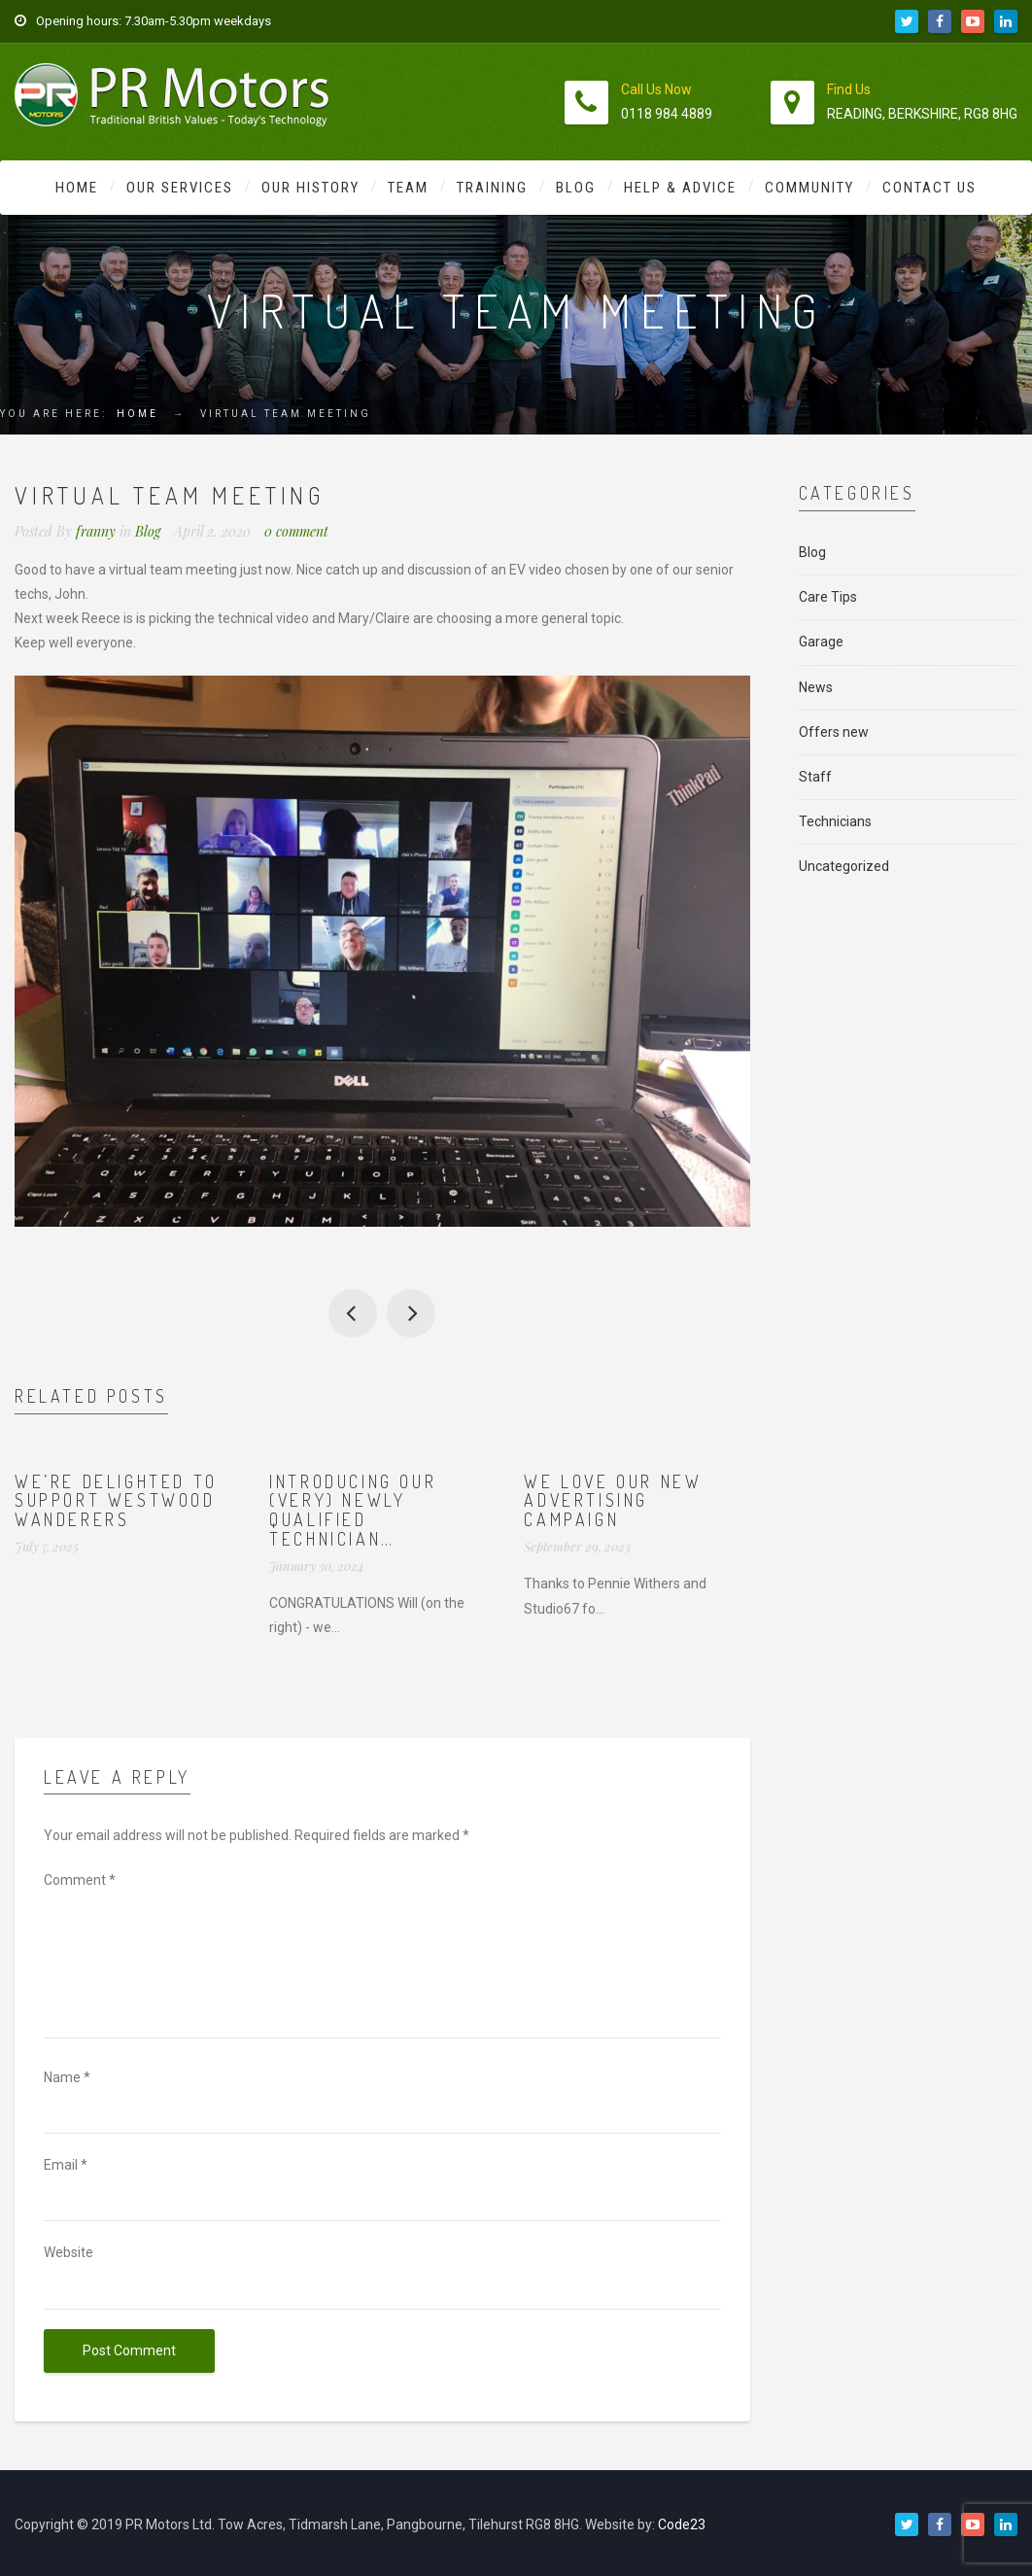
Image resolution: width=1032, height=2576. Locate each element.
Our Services (179, 187)
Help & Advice (680, 187)
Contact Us (929, 187)
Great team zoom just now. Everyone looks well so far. (411, 1313)
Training (492, 187)
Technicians (835, 821)
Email (65, 2165)
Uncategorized (844, 866)
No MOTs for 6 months (352, 1313)
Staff (815, 776)
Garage (821, 641)
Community (809, 187)
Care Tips (828, 597)
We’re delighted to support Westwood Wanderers (116, 1501)
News (816, 687)
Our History (310, 187)
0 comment (296, 531)
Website (68, 2252)
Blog (576, 187)
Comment (80, 1880)
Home (76, 187)
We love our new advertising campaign (613, 1501)
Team (408, 187)
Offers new (834, 732)
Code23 (681, 2524)
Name (67, 2077)
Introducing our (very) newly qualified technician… (352, 1510)
